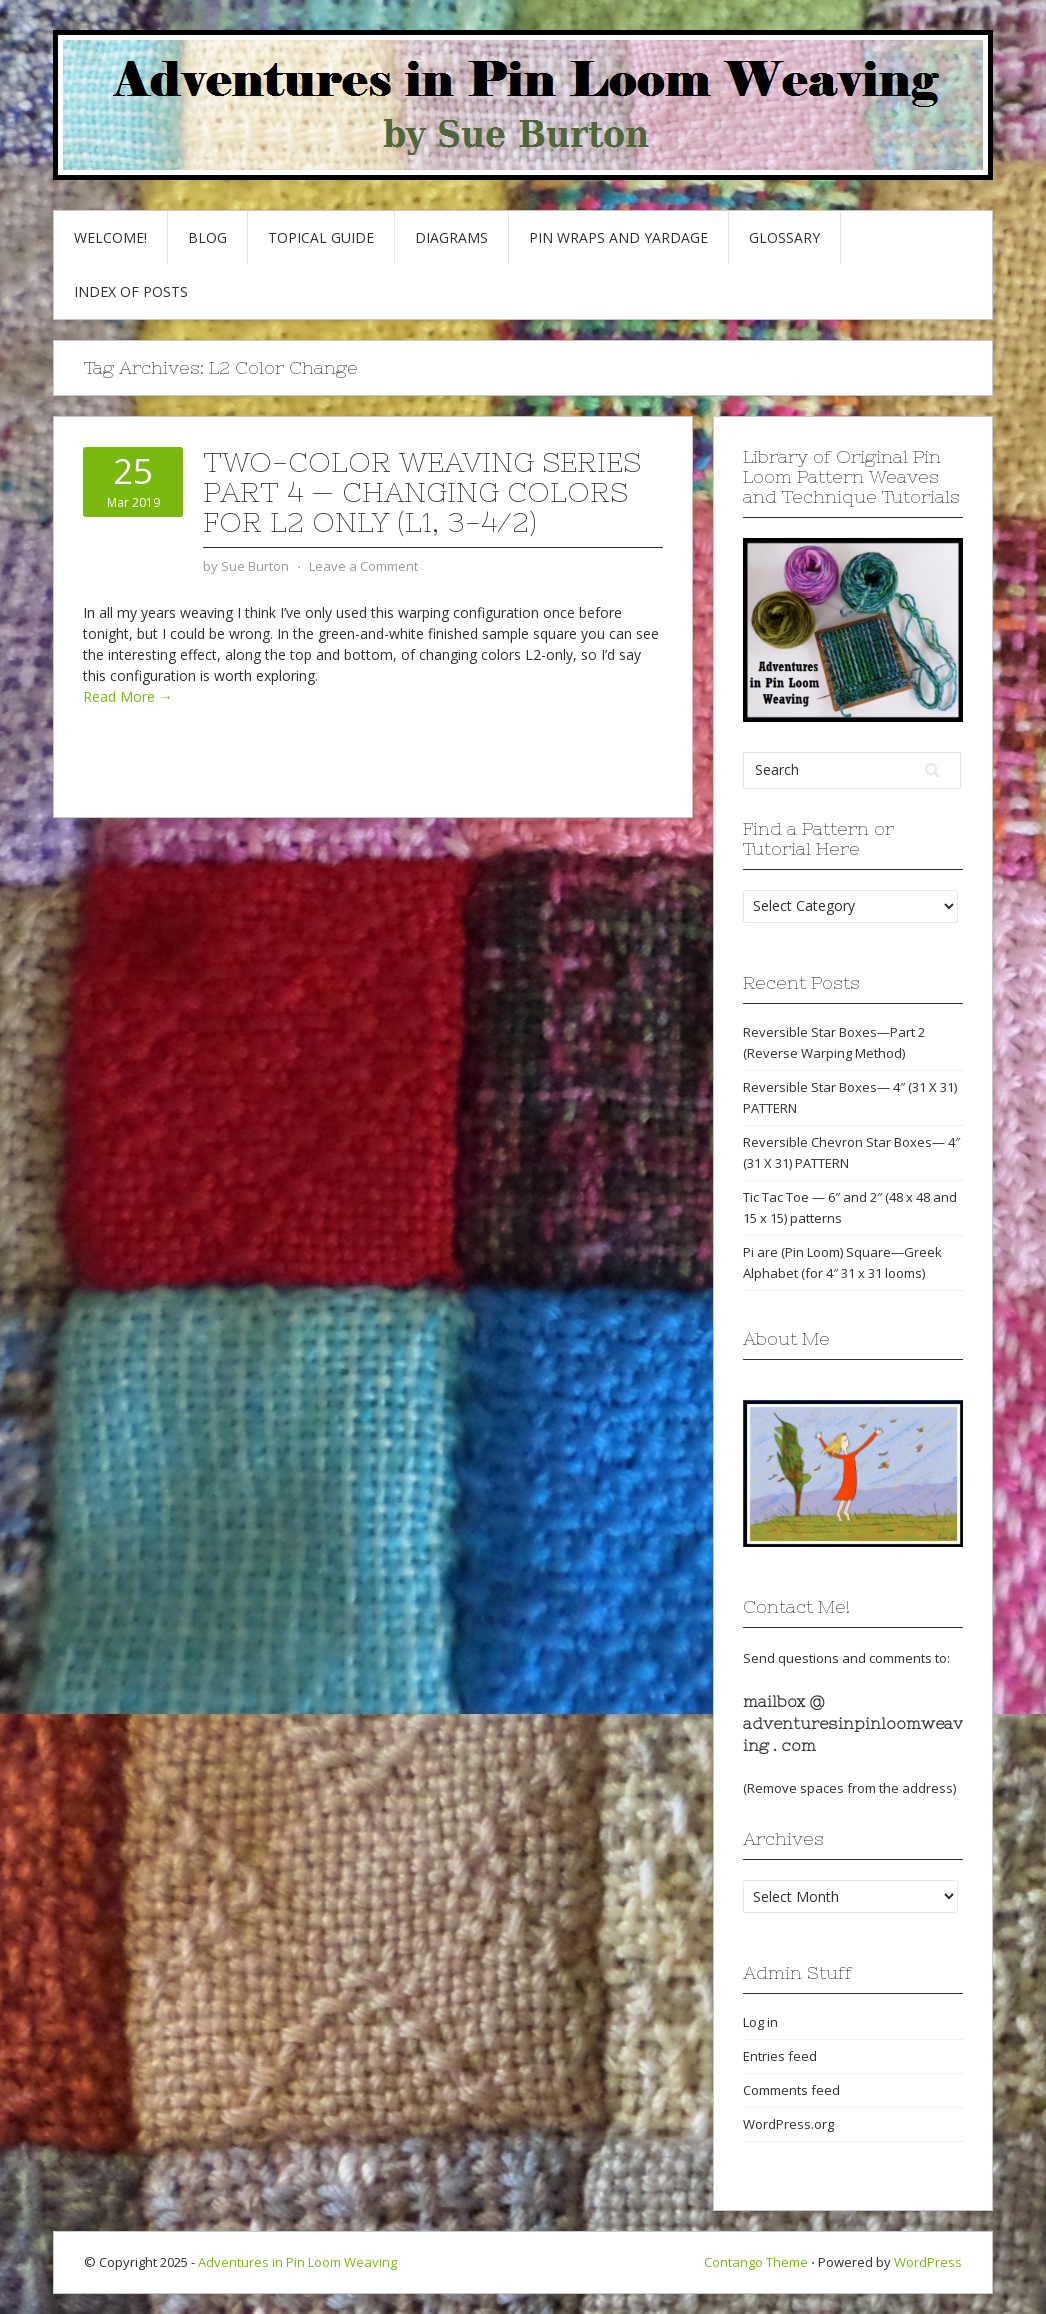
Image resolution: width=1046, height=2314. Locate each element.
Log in (760, 2022)
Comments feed (791, 2090)
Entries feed (780, 2056)
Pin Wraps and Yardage (618, 237)
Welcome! (110, 237)
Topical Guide (321, 237)
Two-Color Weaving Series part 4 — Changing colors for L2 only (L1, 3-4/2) (422, 492)
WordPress (928, 2262)
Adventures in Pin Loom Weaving (297, 2262)
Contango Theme (756, 2262)
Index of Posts (131, 291)
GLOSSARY (784, 237)
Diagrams (451, 237)
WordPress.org (788, 2124)
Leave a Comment (363, 566)
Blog (207, 237)
